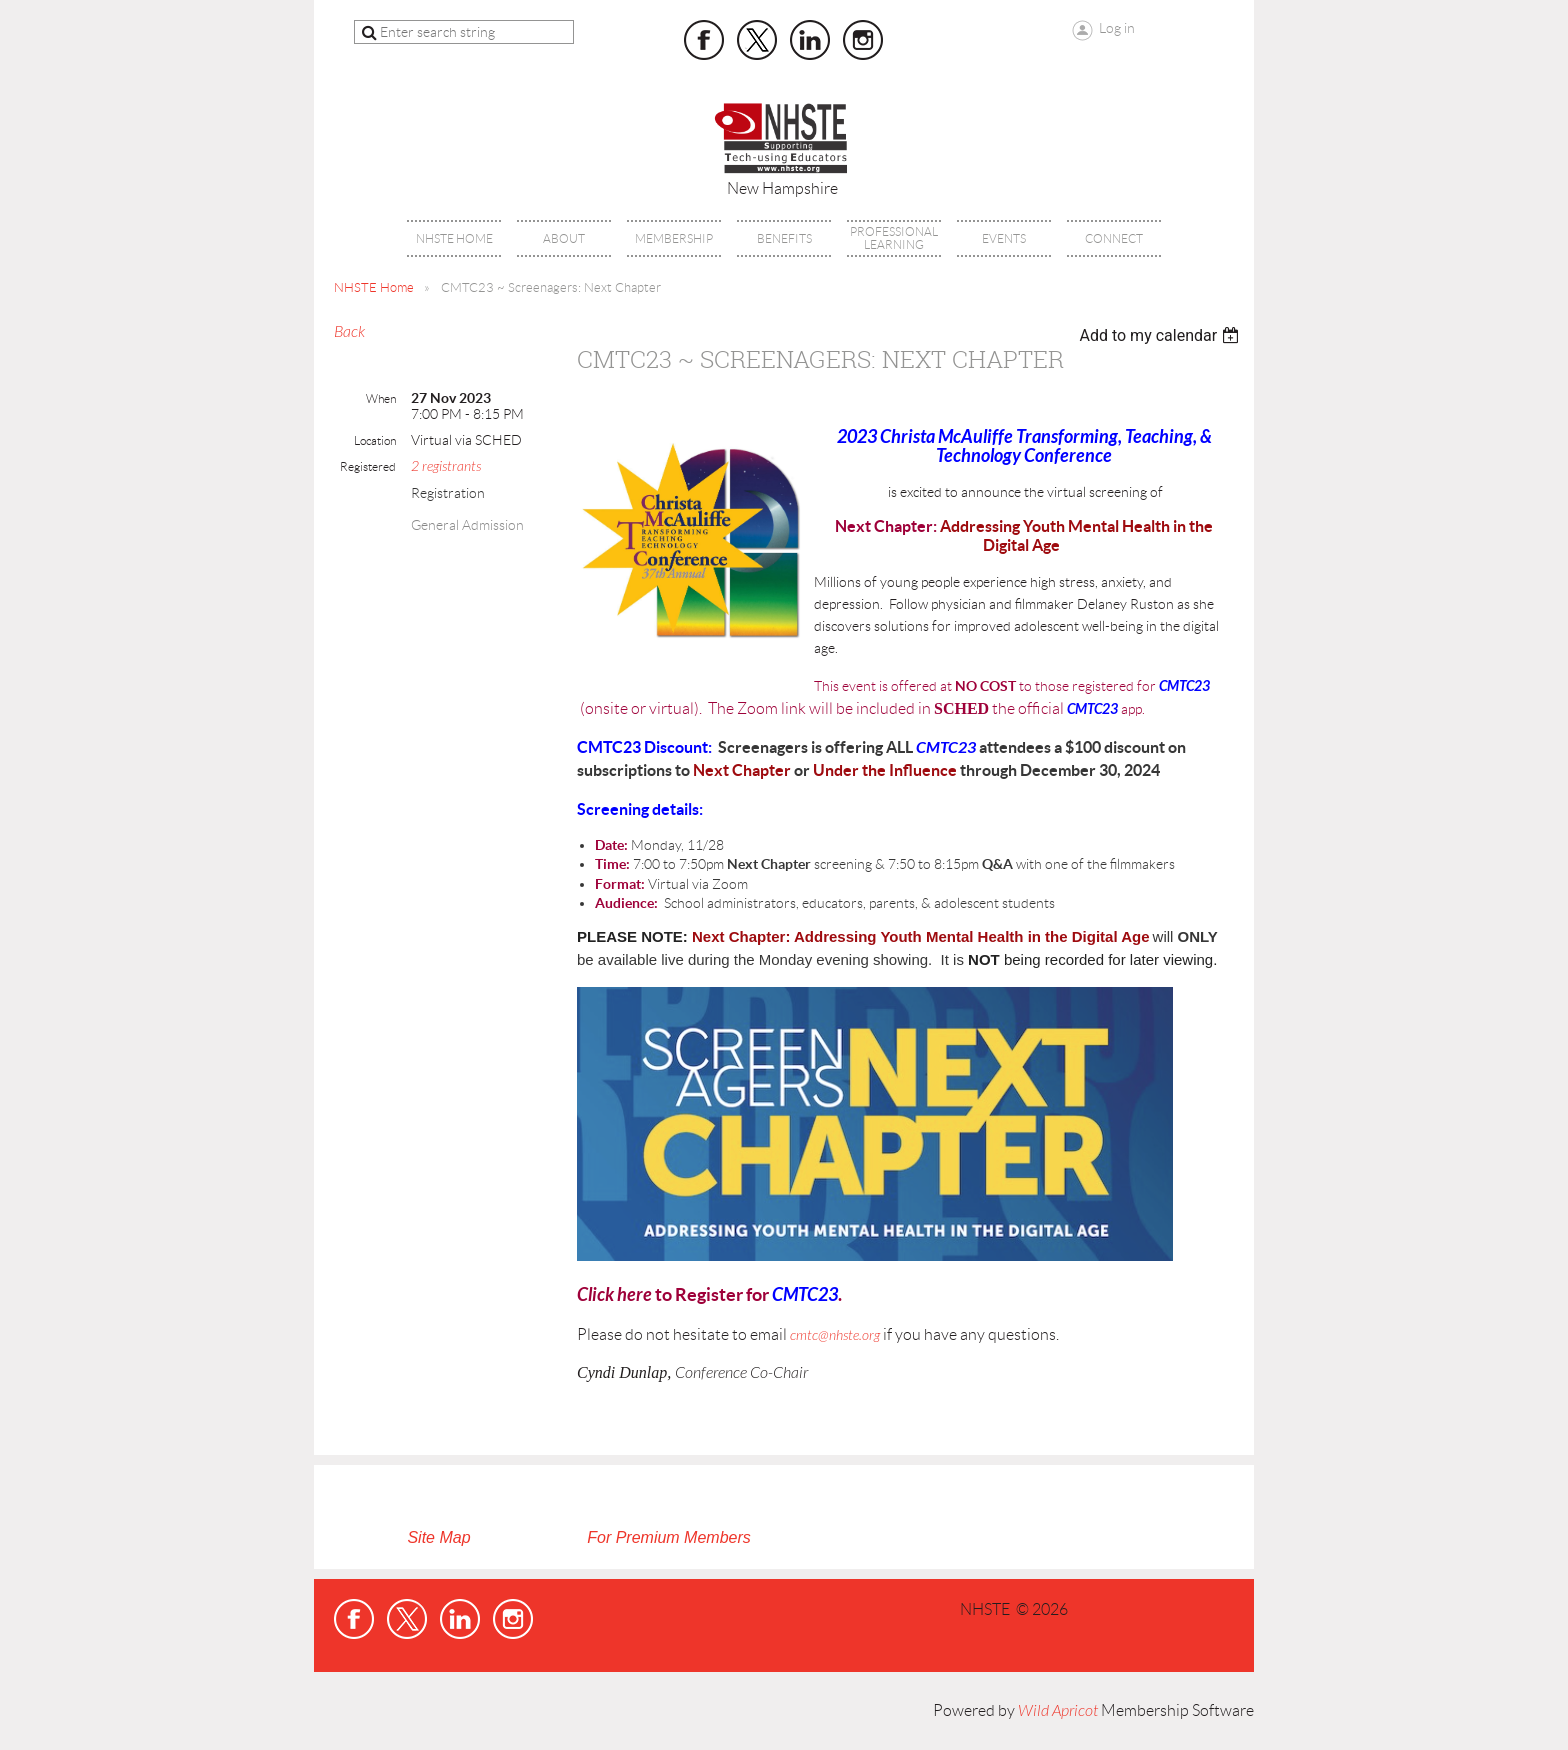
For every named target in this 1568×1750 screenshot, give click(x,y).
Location (375, 440)
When (381, 398)
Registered (368, 466)
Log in (1117, 28)
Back (349, 332)
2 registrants (446, 466)
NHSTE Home (374, 287)
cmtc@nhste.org (835, 1335)
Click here (614, 1295)
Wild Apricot (1058, 1711)
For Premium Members (669, 1537)
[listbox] (1161, 335)
